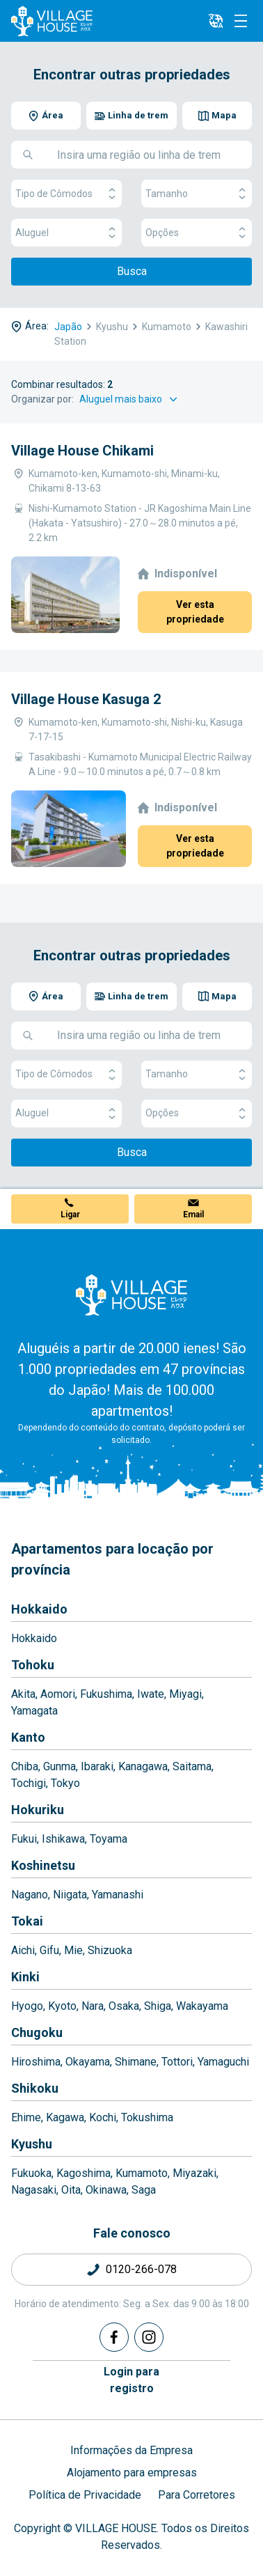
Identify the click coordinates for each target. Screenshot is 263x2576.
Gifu (49, 1950)
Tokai (27, 1921)
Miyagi (185, 1694)
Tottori (177, 2061)
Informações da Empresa (131, 2450)
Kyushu (31, 2144)
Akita (23, 1694)
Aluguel (66, 233)
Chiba (24, 1766)
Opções (196, 233)
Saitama (192, 1766)
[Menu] (241, 21)
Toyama (108, 1838)
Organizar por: (42, 399)
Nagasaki (33, 2189)
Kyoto (62, 2006)
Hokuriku (37, 1809)
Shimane (136, 2061)
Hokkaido (39, 1609)
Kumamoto (141, 2173)
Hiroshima (36, 2061)
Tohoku (32, 1664)
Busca (132, 271)
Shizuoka (110, 1950)
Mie (73, 1950)
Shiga (157, 2006)
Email (193, 1214)
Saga (144, 2189)
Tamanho (196, 194)
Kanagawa (143, 1766)
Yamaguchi (223, 2061)
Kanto (28, 1737)
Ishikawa (63, 1838)
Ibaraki (97, 1766)
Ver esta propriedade (195, 612)
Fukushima (106, 1694)
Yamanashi (117, 1894)
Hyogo (27, 2006)
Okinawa (106, 2189)
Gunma (59, 1766)
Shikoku (34, 2088)
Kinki (25, 1976)
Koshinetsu (43, 1865)
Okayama (87, 2061)
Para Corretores (196, 2494)
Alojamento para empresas (132, 2472)
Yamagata (34, 1710)
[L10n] (216, 21)
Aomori (57, 1694)
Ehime (26, 2117)
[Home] (131, 1295)
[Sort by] (130, 399)
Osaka (124, 2006)
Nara (92, 2006)
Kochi (102, 2117)
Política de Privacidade (85, 2494)
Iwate (150, 1694)
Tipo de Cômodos (66, 194)
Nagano (29, 1894)
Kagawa (65, 2117)
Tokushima (147, 2117)
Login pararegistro (131, 2380)
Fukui (24, 1838)
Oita (71, 2189)
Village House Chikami (82, 450)
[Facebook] (114, 2337)
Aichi (23, 1950)
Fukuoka (31, 2173)
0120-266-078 (141, 2269)
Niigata (70, 1894)
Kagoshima (83, 2173)
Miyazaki (194, 2173)
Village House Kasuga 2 (86, 699)
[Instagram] (149, 2337)
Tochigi (28, 1783)
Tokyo (65, 1783)
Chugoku (37, 2032)
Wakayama (202, 2006)
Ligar (70, 1214)
